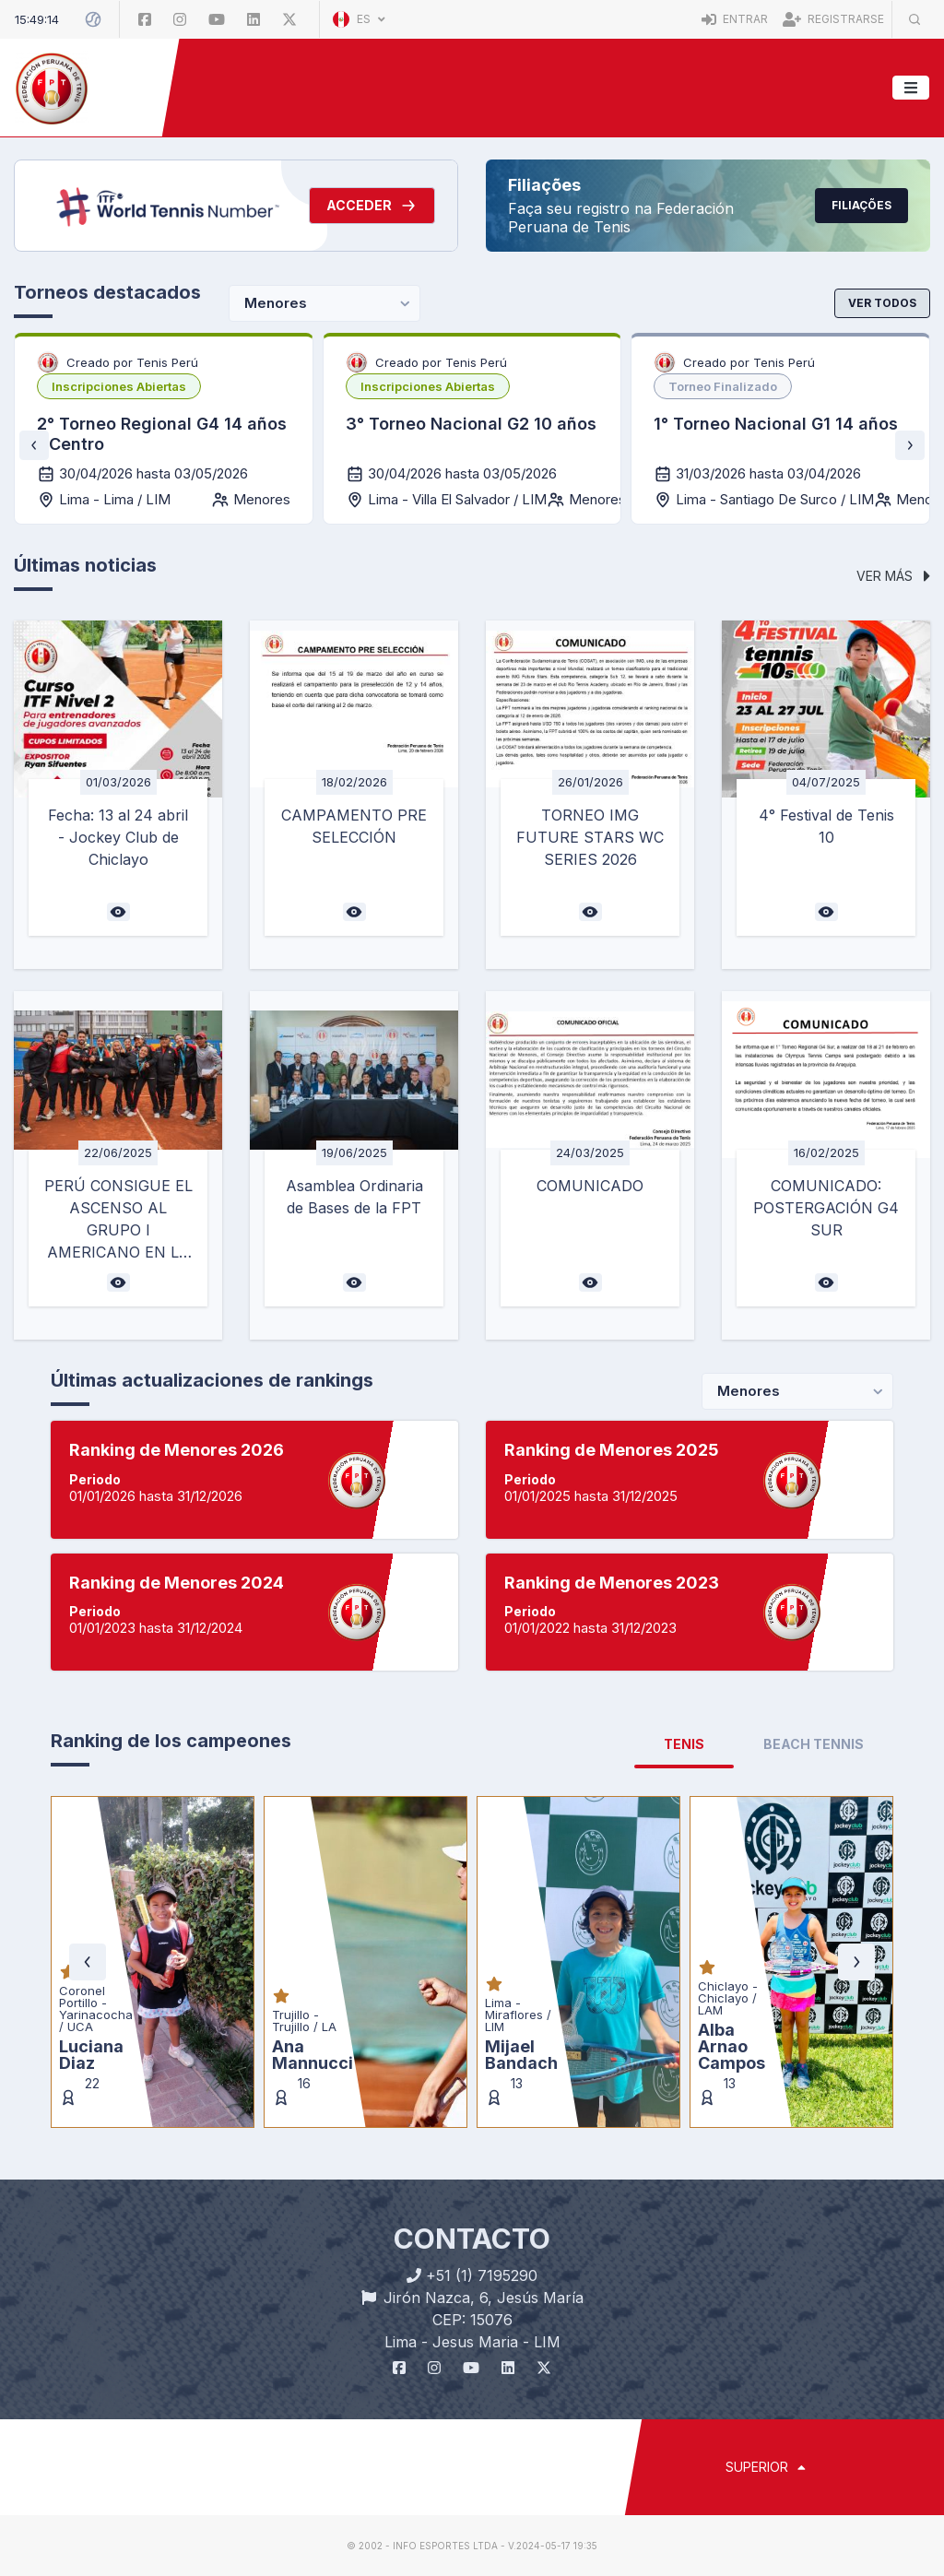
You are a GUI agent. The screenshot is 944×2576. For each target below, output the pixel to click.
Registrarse (833, 19)
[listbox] (119, 386)
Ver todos (882, 303)
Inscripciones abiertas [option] (119, 386)
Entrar (735, 19)
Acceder (372, 205)
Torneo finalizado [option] (722, 386)
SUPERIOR (766, 2467)
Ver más (893, 576)
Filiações (861, 205)
